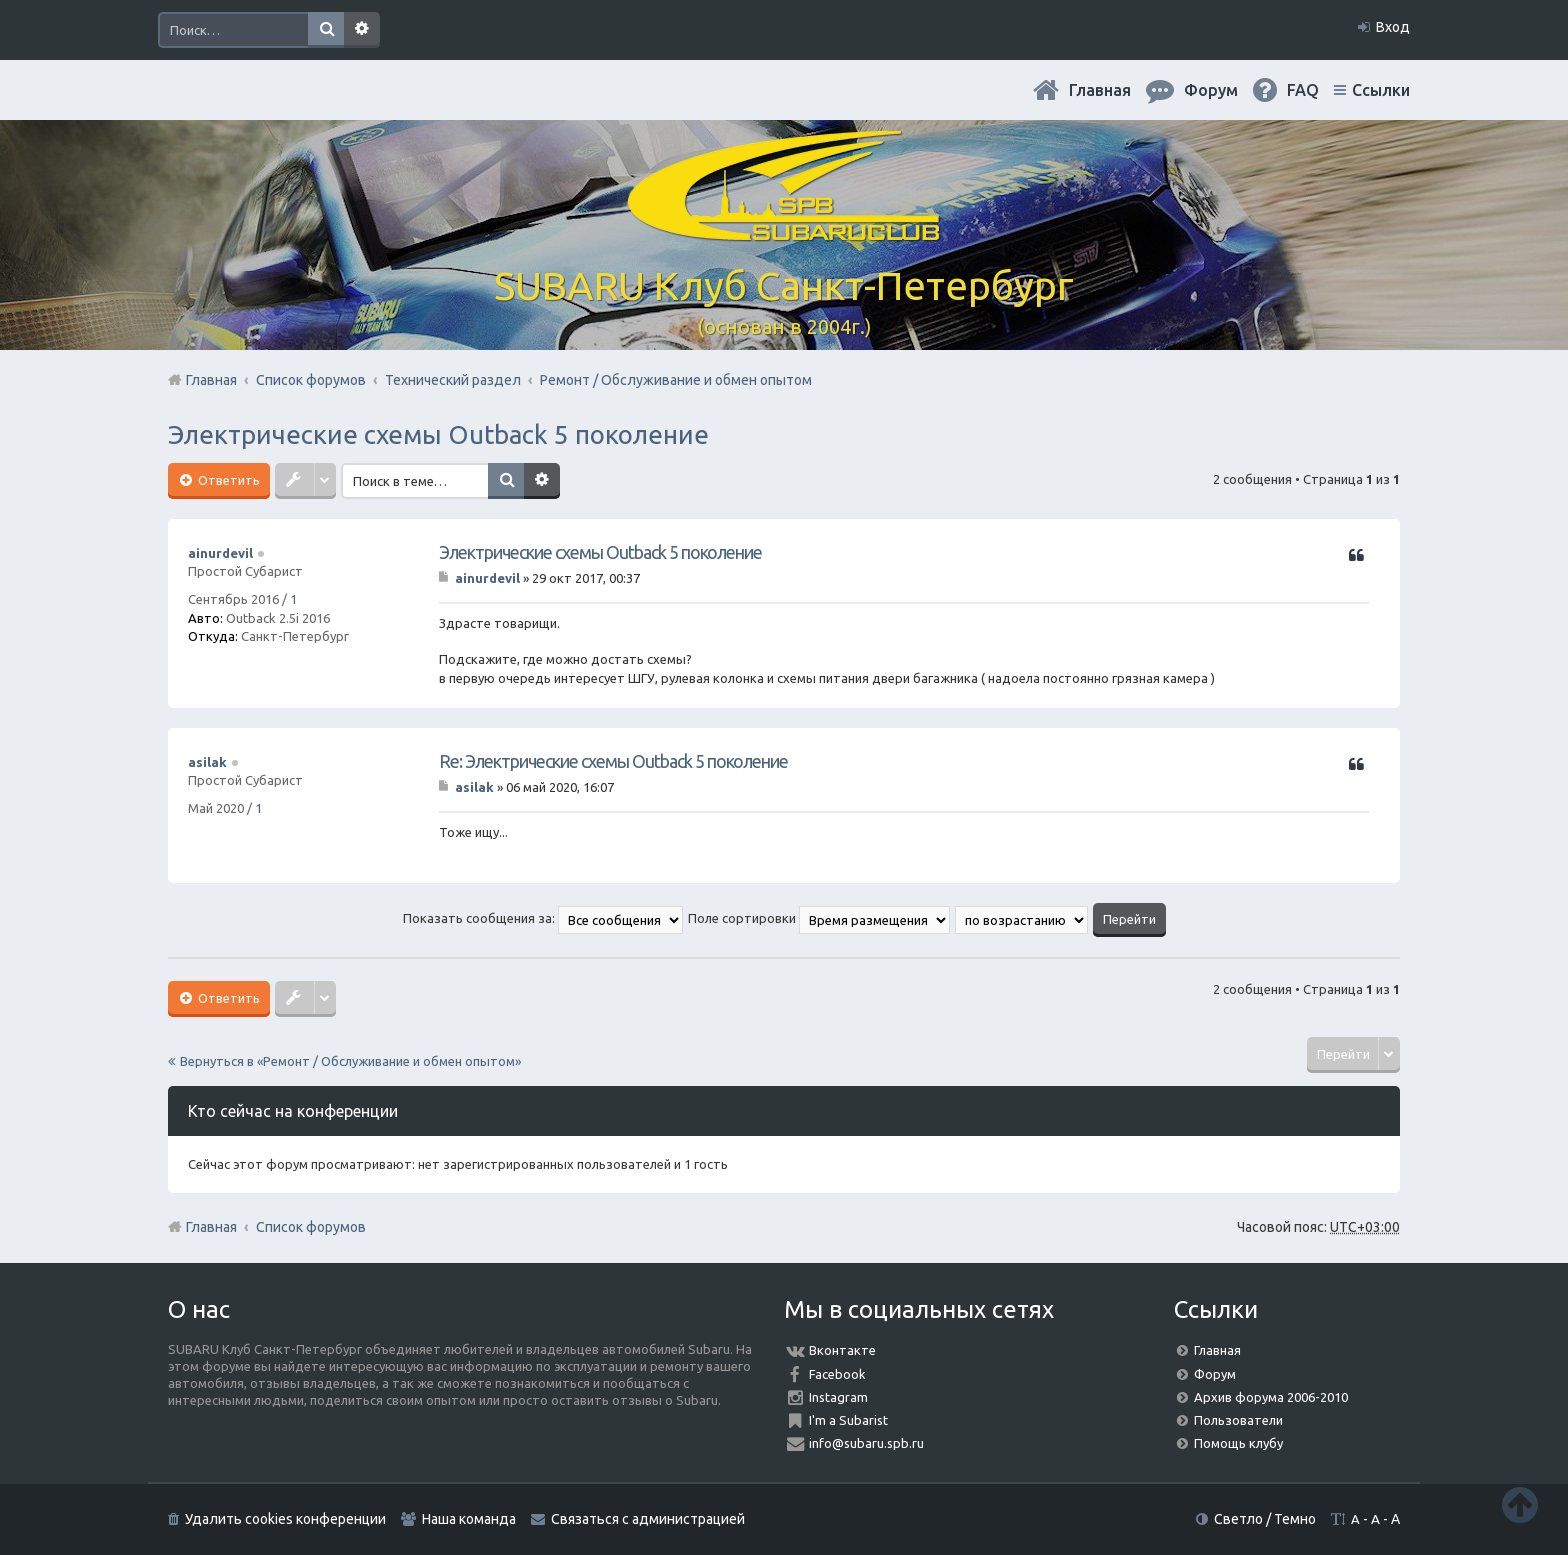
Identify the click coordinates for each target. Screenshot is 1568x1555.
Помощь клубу (1238, 1443)
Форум (1215, 1374)
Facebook (837, 1374)
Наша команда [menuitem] (469, 1519)
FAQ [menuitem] (1303, 90)
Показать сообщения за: (543, 918)
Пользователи (1238, 1420)
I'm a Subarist (848, 1420)
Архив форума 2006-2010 (1271, 1397)
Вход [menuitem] (1393, 27)
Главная (1100, 90)
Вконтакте (842, 1350)
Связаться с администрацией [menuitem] (648, 1519)
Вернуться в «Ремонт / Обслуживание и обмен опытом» (350, 1061)
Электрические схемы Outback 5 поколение (438, 434)
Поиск (326, 30)
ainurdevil (220, 553)
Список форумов (311, 1227)
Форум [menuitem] (1211, 90)
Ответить (227, 480)
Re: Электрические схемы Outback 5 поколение (613, 761)
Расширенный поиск (362, 30)
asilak (207, 762)
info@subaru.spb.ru (866, 1443)
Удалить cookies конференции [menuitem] (285, 1519)
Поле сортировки (819, 918)
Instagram (838, 1397)
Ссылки (1381, 90)
